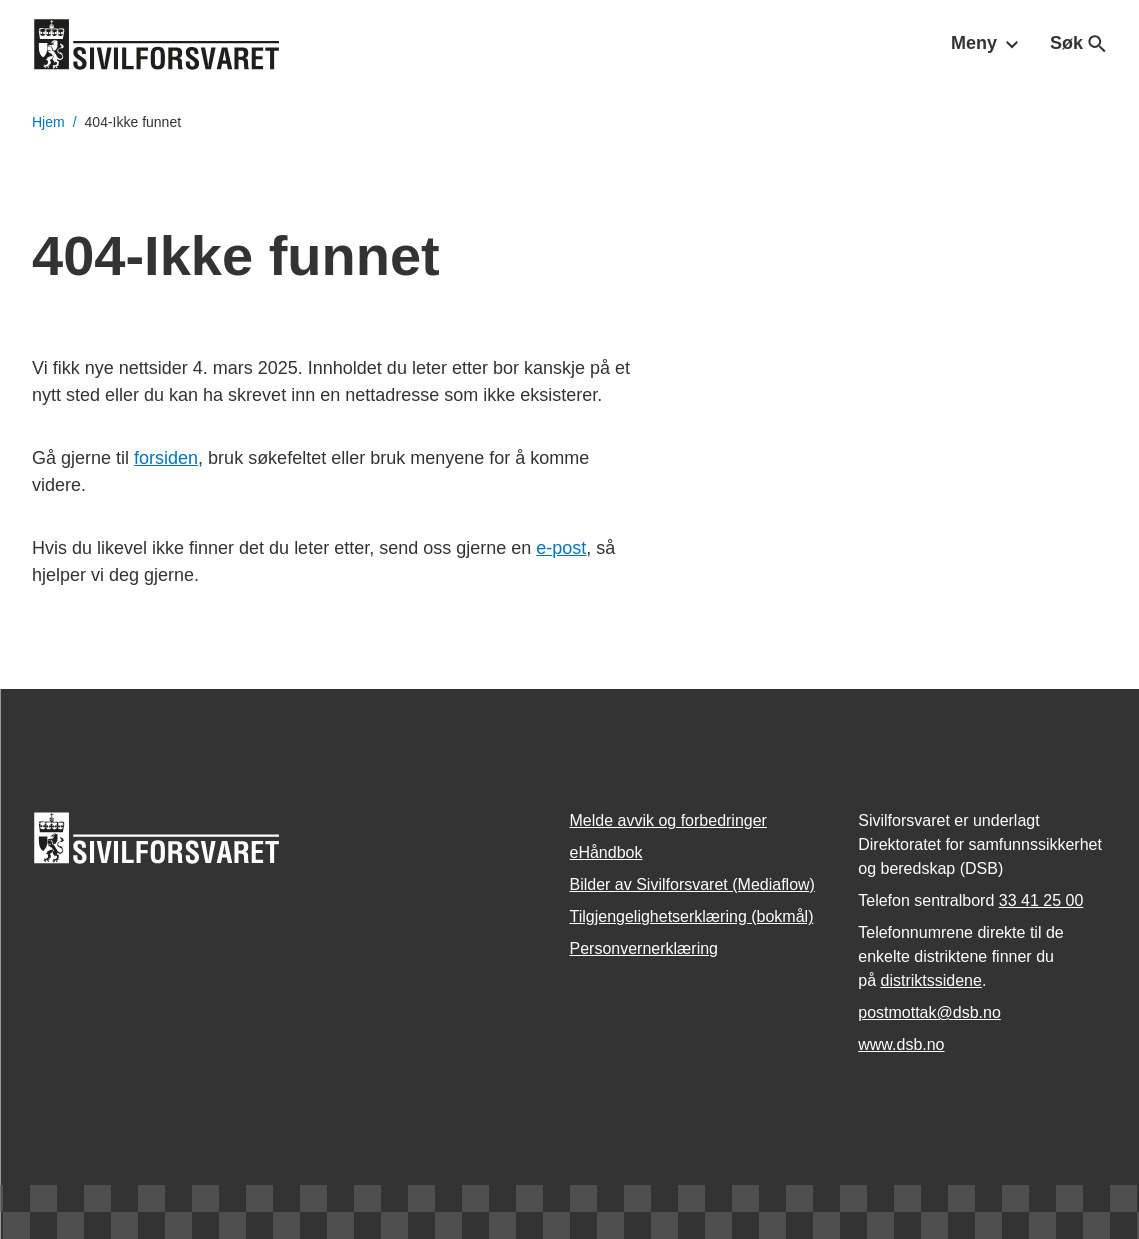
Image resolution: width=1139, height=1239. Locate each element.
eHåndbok (606, 852)
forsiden (166, 458)
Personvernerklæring (644, 948)
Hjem (48, 122)
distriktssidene (931, 980)
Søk (1078, 43)
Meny (984, 43)
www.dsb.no (901, 1044)
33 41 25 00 (1041, 900)
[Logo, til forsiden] (157, 44)
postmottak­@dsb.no (929, 1012)
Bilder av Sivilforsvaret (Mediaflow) (692, 884)
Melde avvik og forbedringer (668, 820)
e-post (561, 548)
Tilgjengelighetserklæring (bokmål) (692, 916)
